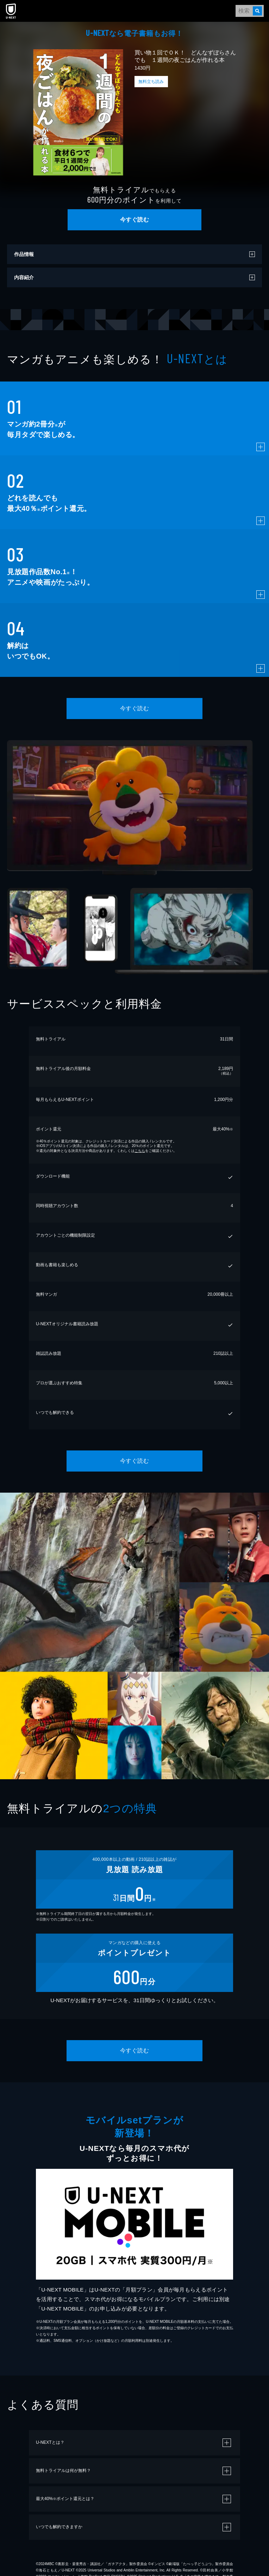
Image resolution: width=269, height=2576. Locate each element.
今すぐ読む (134, 220)
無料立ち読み (151, 81)
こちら (139, 1151)
